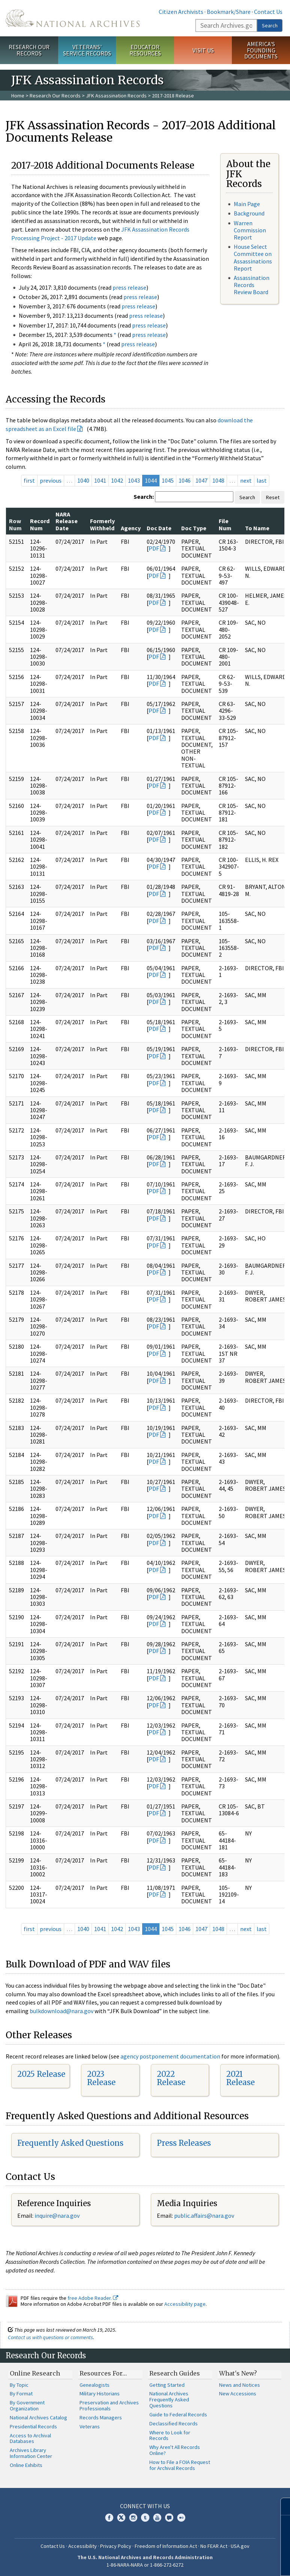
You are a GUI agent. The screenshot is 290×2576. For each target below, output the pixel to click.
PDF (154, 548)
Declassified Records (173, 2423)
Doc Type (193, 528)
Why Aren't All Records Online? (174, 2450)
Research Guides (174, 2373)
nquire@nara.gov (58, 2215)
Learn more (223, 2562)
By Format (21, 2393)
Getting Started (167, 2385)
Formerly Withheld (102, 524)
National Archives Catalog (38, 2417)
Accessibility (82, 2546)
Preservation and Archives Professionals (109, 2405)
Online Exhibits (26, 2465)
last (262, 480)
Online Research (35, 2373)
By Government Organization (27, 2405)
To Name (257, 528)
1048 (218, 480)
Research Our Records (29, 50)
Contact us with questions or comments (50, 2337)
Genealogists (95, 2385)
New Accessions (237, 2393)
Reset (272, 497)
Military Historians (100, 2393)
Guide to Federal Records (178, 2414)
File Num (225, 524)
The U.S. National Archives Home (73, 18)
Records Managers (101, 2417)
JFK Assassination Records (116, 95)
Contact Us (268, 11)
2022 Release (171, 2078)
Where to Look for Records (169, 2435)
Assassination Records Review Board (251, 285)
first (29, 480)
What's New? (238, 2373)
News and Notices (239, 2385)
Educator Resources (145, 50)
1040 (83, 480)
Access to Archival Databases (30, 2438)
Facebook (109, 2517)
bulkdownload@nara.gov (61, 2011)
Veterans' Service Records (87, 50)
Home (17, 95)
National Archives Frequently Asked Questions (169, 2399)
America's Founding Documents (261, 50)
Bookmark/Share (229, 11)
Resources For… (103, 2373)
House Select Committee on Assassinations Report (253, 257)
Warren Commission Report (250, 230)
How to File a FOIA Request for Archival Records (179, 2465)
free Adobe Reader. (93, 2298)
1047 (201, 480)
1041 (100, 480)
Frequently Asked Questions (70, 2143)
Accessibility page (185, 2304)
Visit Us (203, 50)
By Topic (19, 2385)
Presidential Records (33, 2426)
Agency (131, 528)
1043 (134, 480)
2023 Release (101, 2078)
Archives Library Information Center (31, 2453)
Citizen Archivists (181, 11)
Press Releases (184, 2143)
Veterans (90, 2426)
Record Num (40, 524)
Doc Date (159, 528)
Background (249, 213)
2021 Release (240, 2078)
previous (51, 480)
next (246, 480)
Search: (144, 496)
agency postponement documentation (170, 2056)
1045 (168, 480)
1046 (185, 480)
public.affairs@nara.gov (204, 2215)
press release (129, 287)
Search (270, 25)
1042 (117, 480)
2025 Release (41, 2074)
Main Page (247, 204)
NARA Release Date (67, 521)
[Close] (281, 2506)
